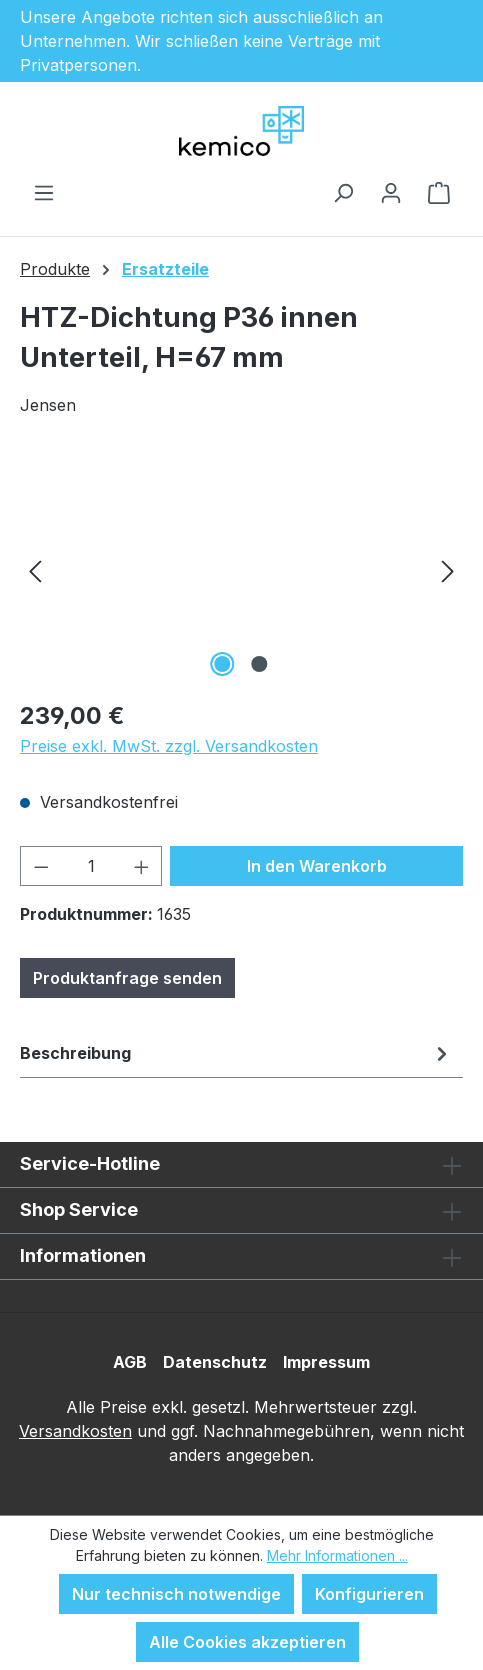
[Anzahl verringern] (41, 866)
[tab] (236, 1053)
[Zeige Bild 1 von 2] (223, 664)
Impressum (326, 1362)
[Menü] (44, 192)
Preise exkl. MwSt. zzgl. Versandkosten (169, 746)
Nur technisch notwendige (176, 1594)
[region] (241, 569)
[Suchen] (343, 192)
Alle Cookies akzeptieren (247, 1642)
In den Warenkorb (317, 866)
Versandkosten (75, 1431)
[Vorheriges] (35, 569)
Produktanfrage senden (127, 978)
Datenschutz (215, 1362)
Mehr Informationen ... (337, 1555)
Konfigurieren (369, 1594)
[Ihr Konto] (391, 192)
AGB (130, 1362)
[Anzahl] (91, 866)
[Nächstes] (448, 569)
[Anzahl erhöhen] (142, 866)
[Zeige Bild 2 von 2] (260, 664)
